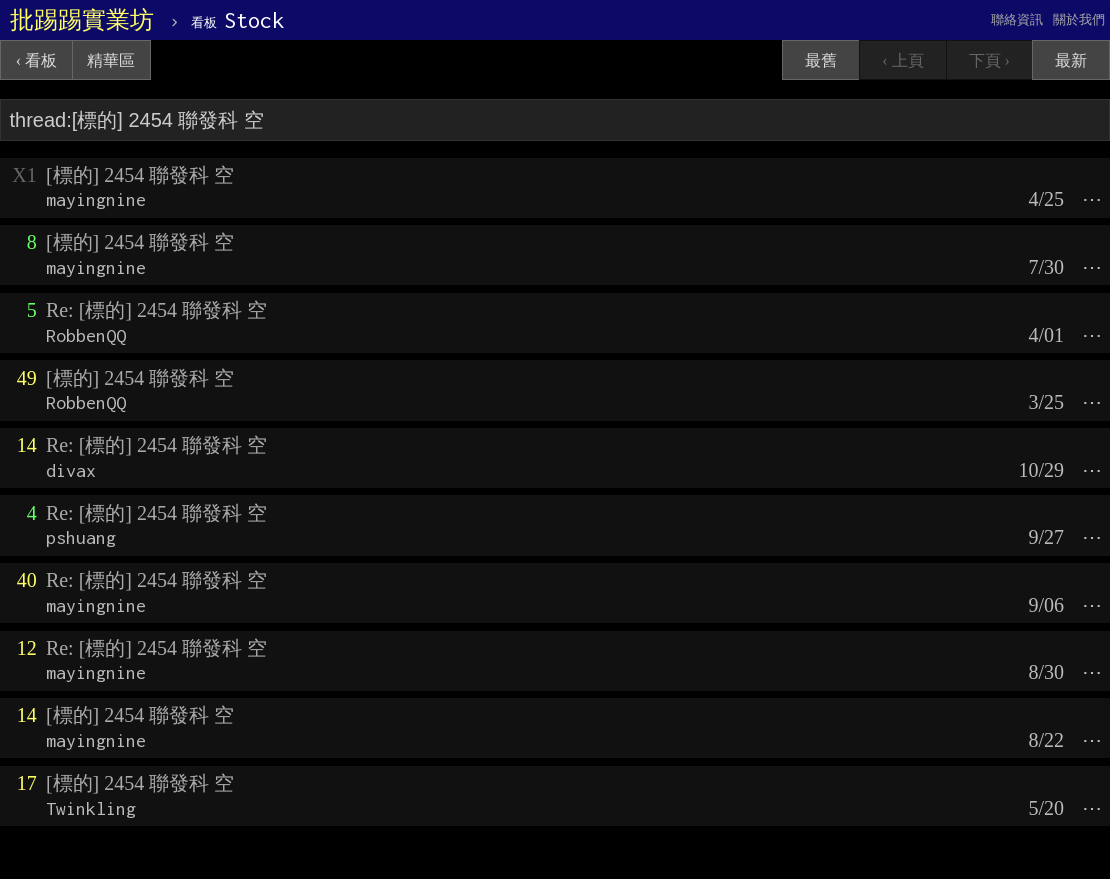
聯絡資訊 (1017, 19)
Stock (237, 20)
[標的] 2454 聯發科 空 (140, 175)
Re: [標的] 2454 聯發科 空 (156, 310)
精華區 (111, 60)
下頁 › (989, 60)
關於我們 (1079, 19)
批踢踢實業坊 (82, 20)
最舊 (821, 60)
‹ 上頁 (902, 60)
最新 (1071, 60)
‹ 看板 (36, 60)
